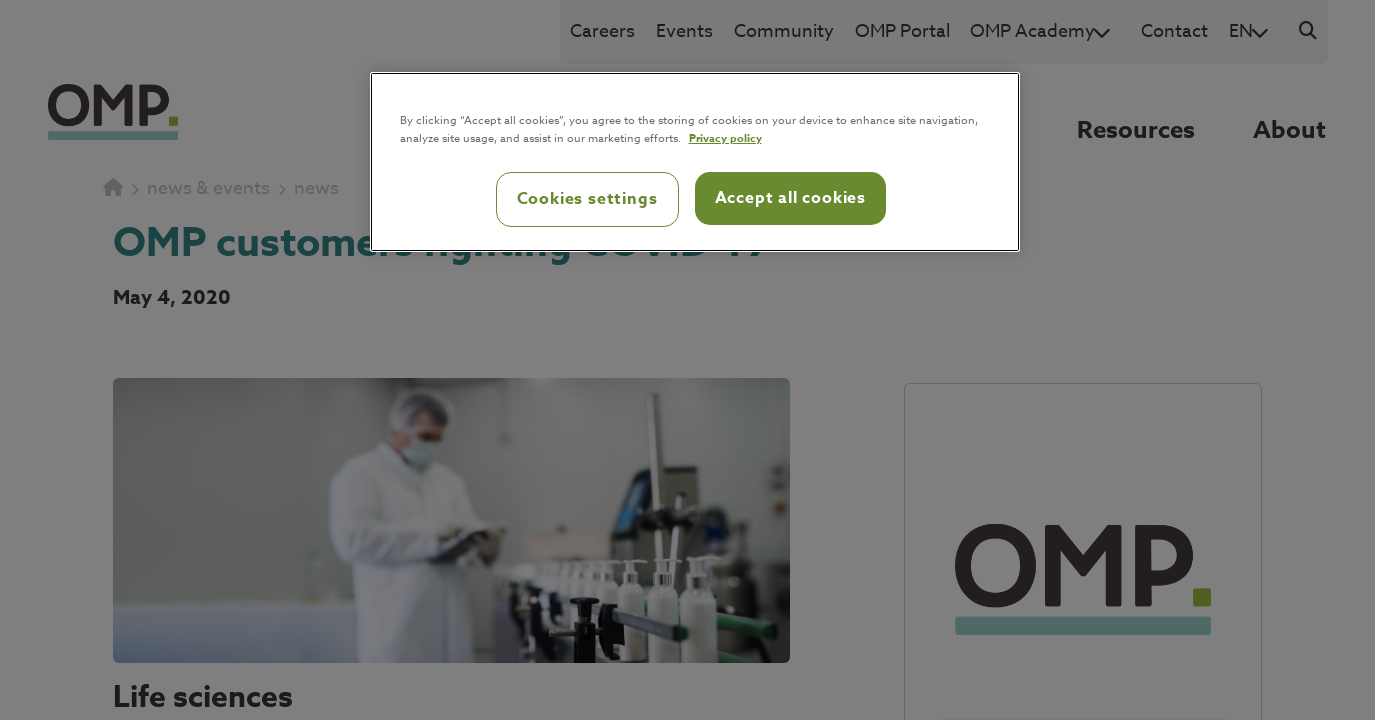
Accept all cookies (790, 198)
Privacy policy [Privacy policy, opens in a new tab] (725, 137)
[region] (695, 162)
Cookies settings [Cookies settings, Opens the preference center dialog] (587, 199)
